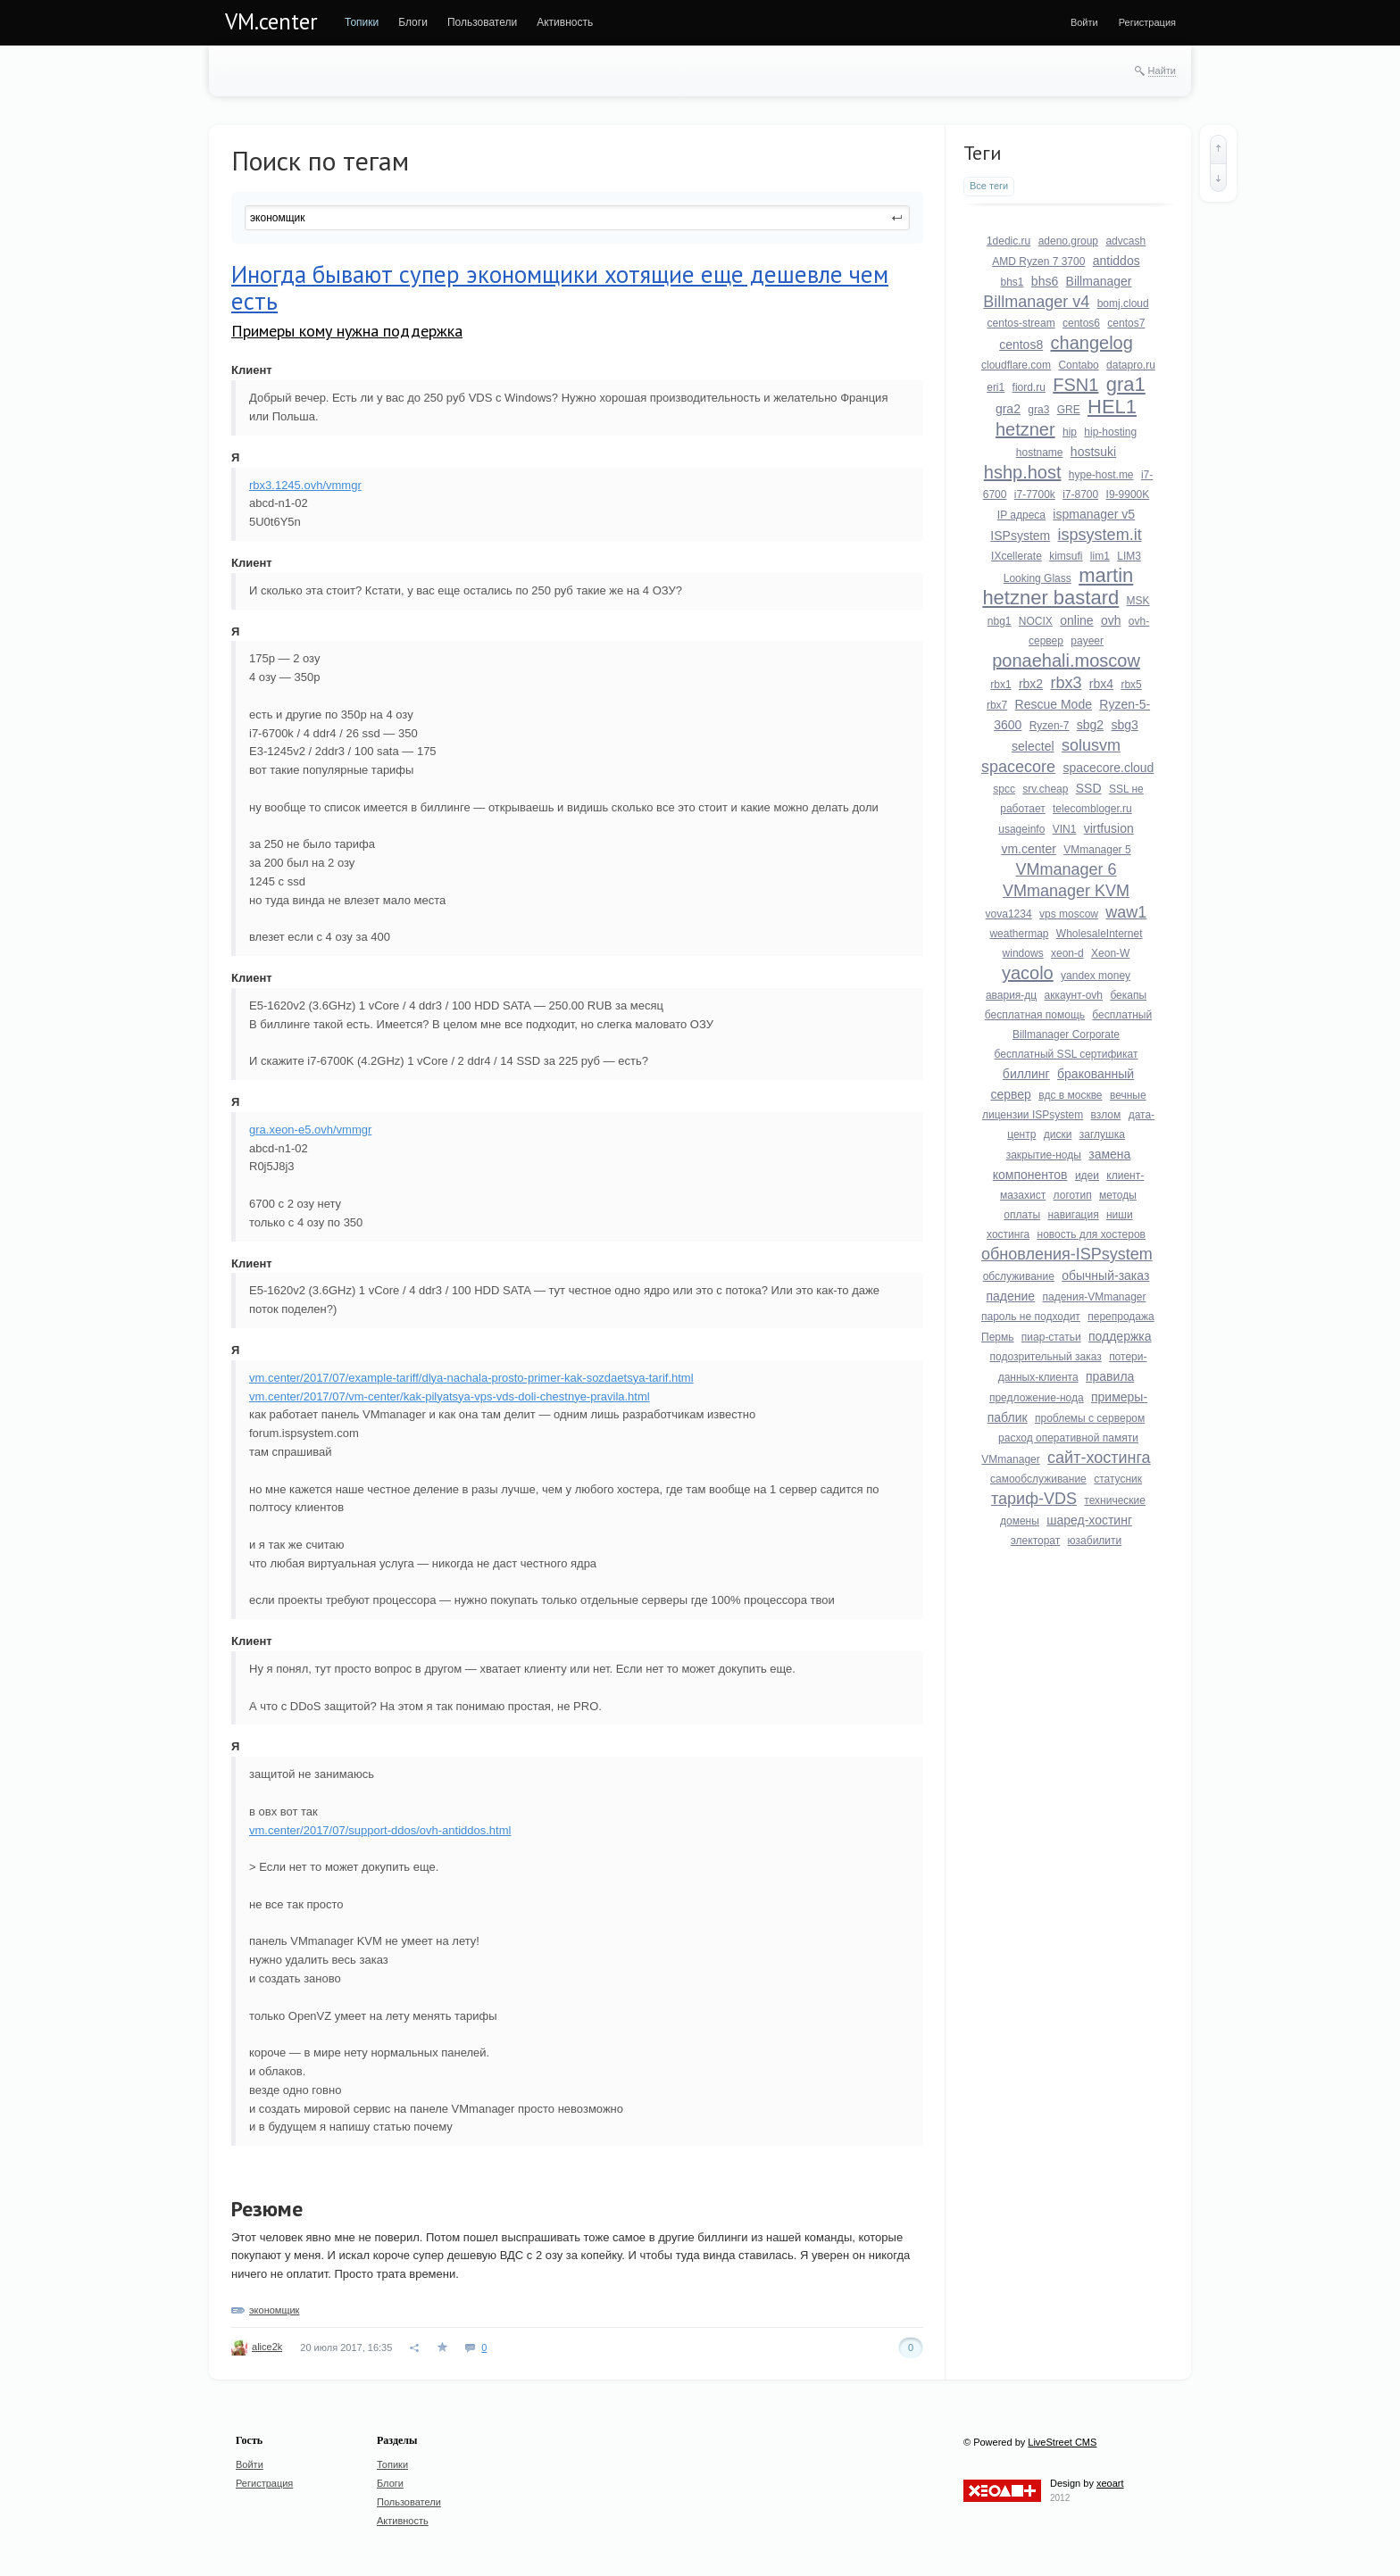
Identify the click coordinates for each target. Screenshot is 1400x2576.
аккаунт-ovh (1074, 995)
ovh (1111, 620)
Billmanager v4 (1036, 302)
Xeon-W (1110, 953)
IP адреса (1021, 515)
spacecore (1018, 767)
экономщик (274, 2310)
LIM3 (1129, 556)
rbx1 (1000, 684)
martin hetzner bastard (1057, 586)
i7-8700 (1080, 494)
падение (1010, 1296)
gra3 (1038, 409)
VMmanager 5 (1096, 849)
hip (1069, 432)
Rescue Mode (1053, 704)
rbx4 (1101, 684)
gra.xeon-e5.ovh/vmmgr (310, 1129)
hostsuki (1093, 452)
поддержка (1120, 1336)
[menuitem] (362, 22)
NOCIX (1036, 621)
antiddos (1116, 260)
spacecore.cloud (1108, 767)
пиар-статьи (1051, 1337)
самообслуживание (1038, 1479)
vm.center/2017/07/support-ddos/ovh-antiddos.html (380, 1830)
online (1076, 620)
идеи (1087, 1175)
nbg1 (1000, 621)
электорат (1036, 1540)
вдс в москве (1070, 1095)
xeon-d (1067, 953)
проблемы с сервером (1090, 1418)
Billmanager (1099, 281)
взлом (1106, 1115)
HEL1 (1112, 406)
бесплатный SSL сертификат (1066, 1054)
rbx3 (1065, 683)
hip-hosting (1110, 432)
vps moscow (1068, 914)
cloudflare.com (1016, 365)
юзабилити (1095, 1540)
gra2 (1008, 409)
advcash (1125, 241)
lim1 (1100, 556)
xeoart (1110, 2483)
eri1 (995, 387)
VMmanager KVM (1066, 891)
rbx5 (1131, 684)
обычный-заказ (1105, 1275)
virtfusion (1109, 828)
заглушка (1102, 1134)
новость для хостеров (1092, 1234)
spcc (1004, 789)
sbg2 (1090, 725)
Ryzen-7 (1049, 725)
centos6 (1081, 323)
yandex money (1095, 975)
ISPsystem (1020, 535)
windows (1023, 953)
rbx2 (1031, 684)
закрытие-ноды (1043, 1155)
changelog (1092, 343)
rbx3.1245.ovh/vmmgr (305, 485)
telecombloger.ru (1092, 808)
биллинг (1026, 1074)
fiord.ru (1029, 387)
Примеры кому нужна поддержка (346, 330)
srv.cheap (1045, 789)
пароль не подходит (1030, 1316)
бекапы (1128, 995)
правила (1110, 1376)
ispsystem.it (1100, 535)
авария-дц (1011, 995)
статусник (1118, 1479)
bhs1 (1011, 282)
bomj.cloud (1123, 303)
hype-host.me (1101, 475)
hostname (1039, 452)
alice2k (267, 2346)
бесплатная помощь (1035, 1015)
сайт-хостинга (1099, 1458)
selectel (1033, 746)
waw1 (1125, 912)
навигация (1072, 1215)
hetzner (1025, 429)
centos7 (1126, 323)
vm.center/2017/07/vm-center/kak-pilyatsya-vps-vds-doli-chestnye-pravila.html (449, 1396)
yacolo (1028, 973)
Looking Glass (1037, 578)
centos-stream (1021, 323)
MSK (1138, 600)
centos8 (1021, 344)
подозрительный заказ (1046, 1356)
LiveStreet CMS (1062, 2442)
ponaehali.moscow (1066, 660)
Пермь (997, 1337)
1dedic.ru (1008, 241)
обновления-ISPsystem (1067, 1254)
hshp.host (1023, 472)
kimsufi (1065, 556)
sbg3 (1124, 725)
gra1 (1126, 384)
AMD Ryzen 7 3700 (1038, 261)
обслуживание (1018, 1276)
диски (1058, 1134)
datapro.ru (1130, 365)
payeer (1087, 641)
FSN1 (1075, 385)
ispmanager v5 (1094, 514)
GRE (1068, 409)
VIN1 (1065, 829)
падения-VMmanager (1094, 1297)
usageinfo (1021, 829)
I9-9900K (1128, 494)
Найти (1162, 70)
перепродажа (1121, 1316)
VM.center (271, 21)
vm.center (1028, 849)
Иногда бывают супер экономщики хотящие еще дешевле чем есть (559, 287)
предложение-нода (1036, 1398)
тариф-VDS (1034, 1499)
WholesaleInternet (1099, 933)
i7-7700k (1034, 494)
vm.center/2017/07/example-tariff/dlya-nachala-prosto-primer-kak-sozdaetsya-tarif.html (471, 1377)
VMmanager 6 (1065, 869)
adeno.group (1068, 241)
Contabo (1078, 365)
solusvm (1091, 745)
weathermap (1018, 933)
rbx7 (997, 705)
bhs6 (1044, 281)
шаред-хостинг (1089, 1520)
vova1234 (1009, 914)
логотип (1073, 1195)
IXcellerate (1016, 556)
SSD (1089, 788)
